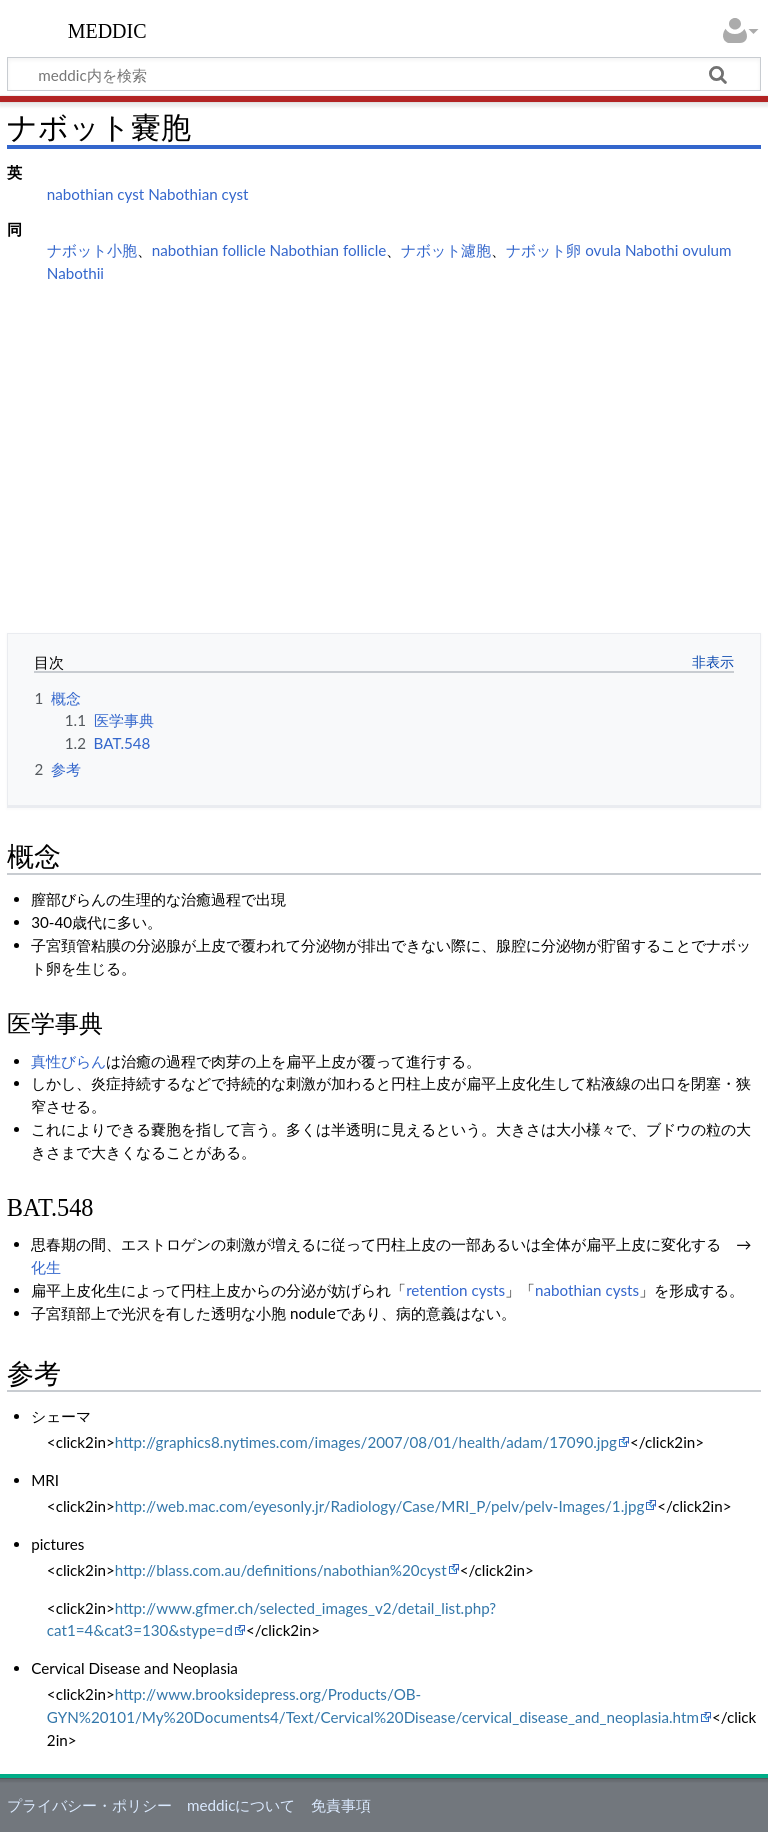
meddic (107, 29)
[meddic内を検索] (384, 74)
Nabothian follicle (328, 250)
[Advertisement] (384, 440)
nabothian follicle (209, 250)
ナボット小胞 (92, 250)
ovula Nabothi (631, 250)
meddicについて (241, 1805)
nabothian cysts (587, 1290)
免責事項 (341, 1805)
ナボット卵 (543, 250)
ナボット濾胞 (446, 250)
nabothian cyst (95, 194)
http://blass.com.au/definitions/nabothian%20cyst (281, 1570)
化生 (46, 1267)
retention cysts (455, 1290)
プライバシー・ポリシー (89, 1805)
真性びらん (68, 1061)
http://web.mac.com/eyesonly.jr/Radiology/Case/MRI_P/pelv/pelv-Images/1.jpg (379, 1506)
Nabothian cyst (198, 194)
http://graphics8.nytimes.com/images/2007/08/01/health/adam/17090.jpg (366, 1442)
